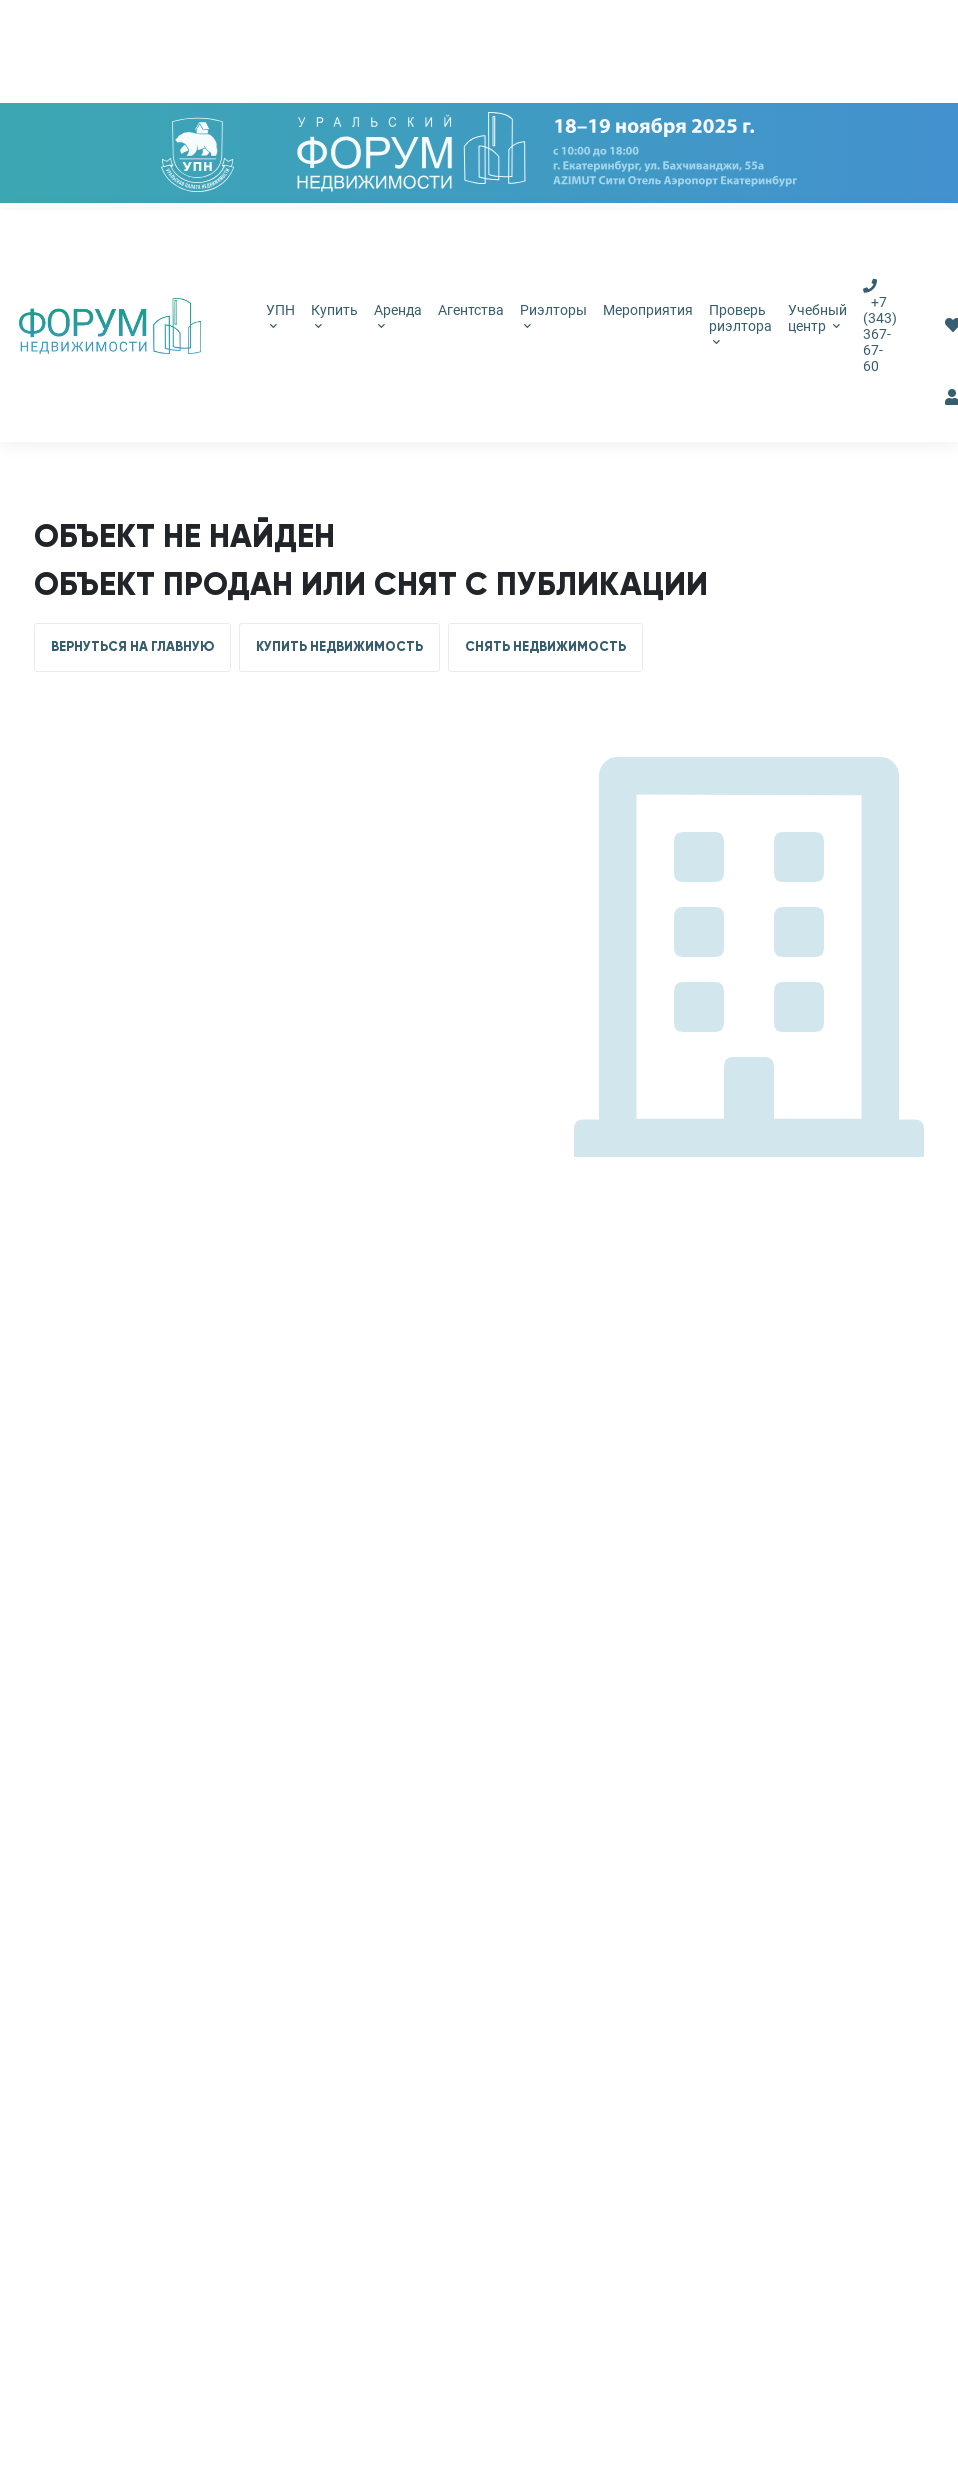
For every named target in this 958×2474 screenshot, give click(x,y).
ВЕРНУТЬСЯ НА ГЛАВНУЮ (132, 647)
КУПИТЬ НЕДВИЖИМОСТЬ (339, 647)
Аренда (398, 316)
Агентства (471, 310)
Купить (334, 316)
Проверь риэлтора (740, 324)
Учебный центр (817, 318)
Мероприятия (648, 310)
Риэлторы (553, 316)
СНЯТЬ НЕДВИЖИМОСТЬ (545, 647)
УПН (280, 316)
